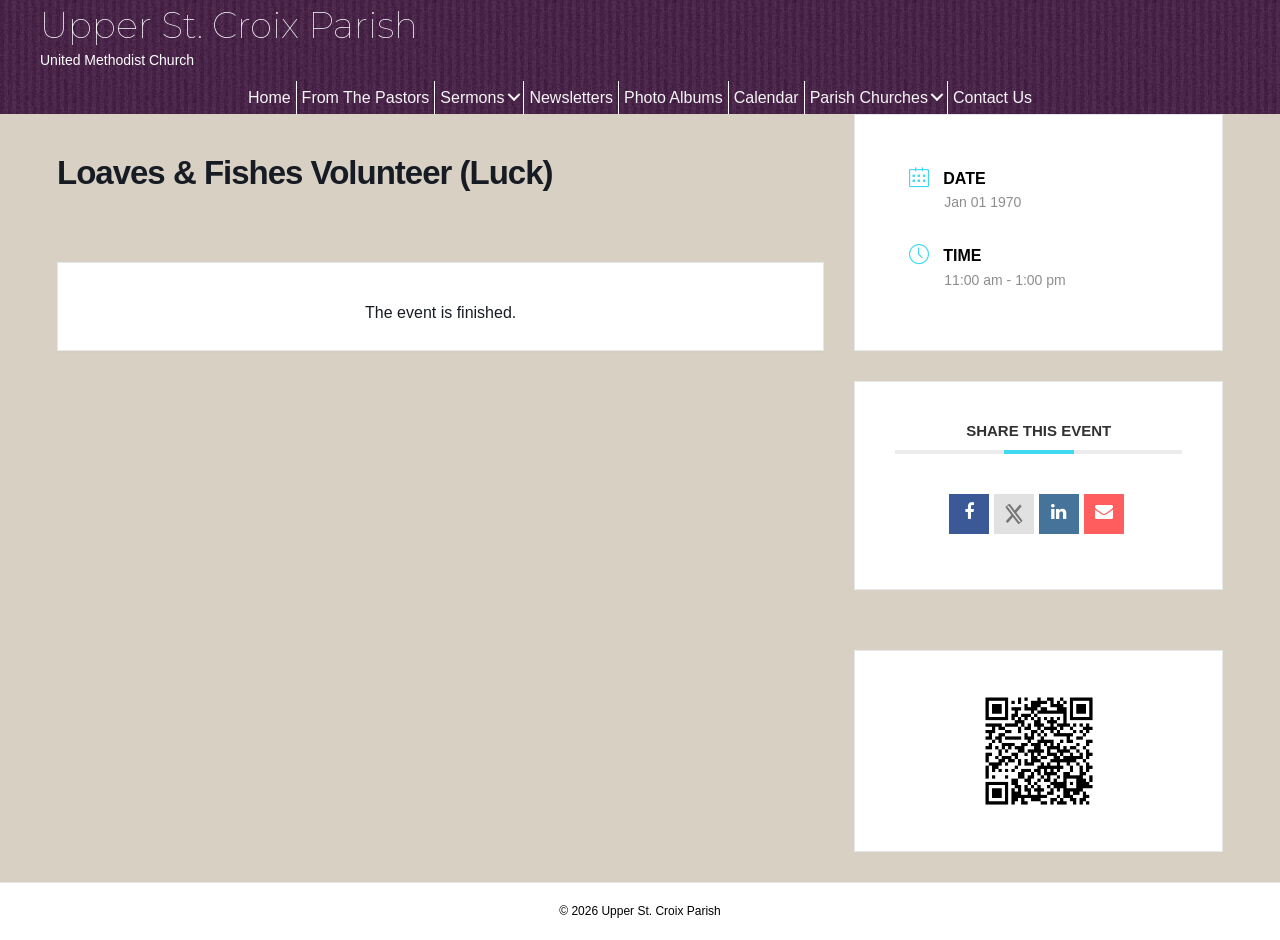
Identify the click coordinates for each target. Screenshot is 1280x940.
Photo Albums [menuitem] (673, 97)
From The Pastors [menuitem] (366, 97)
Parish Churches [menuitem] (869, 97)
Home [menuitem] (269, 97)
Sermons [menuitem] (472, 97)
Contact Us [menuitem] (992, 97)
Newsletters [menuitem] (571, 97)
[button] (513, 97)
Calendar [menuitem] (766, 97)
